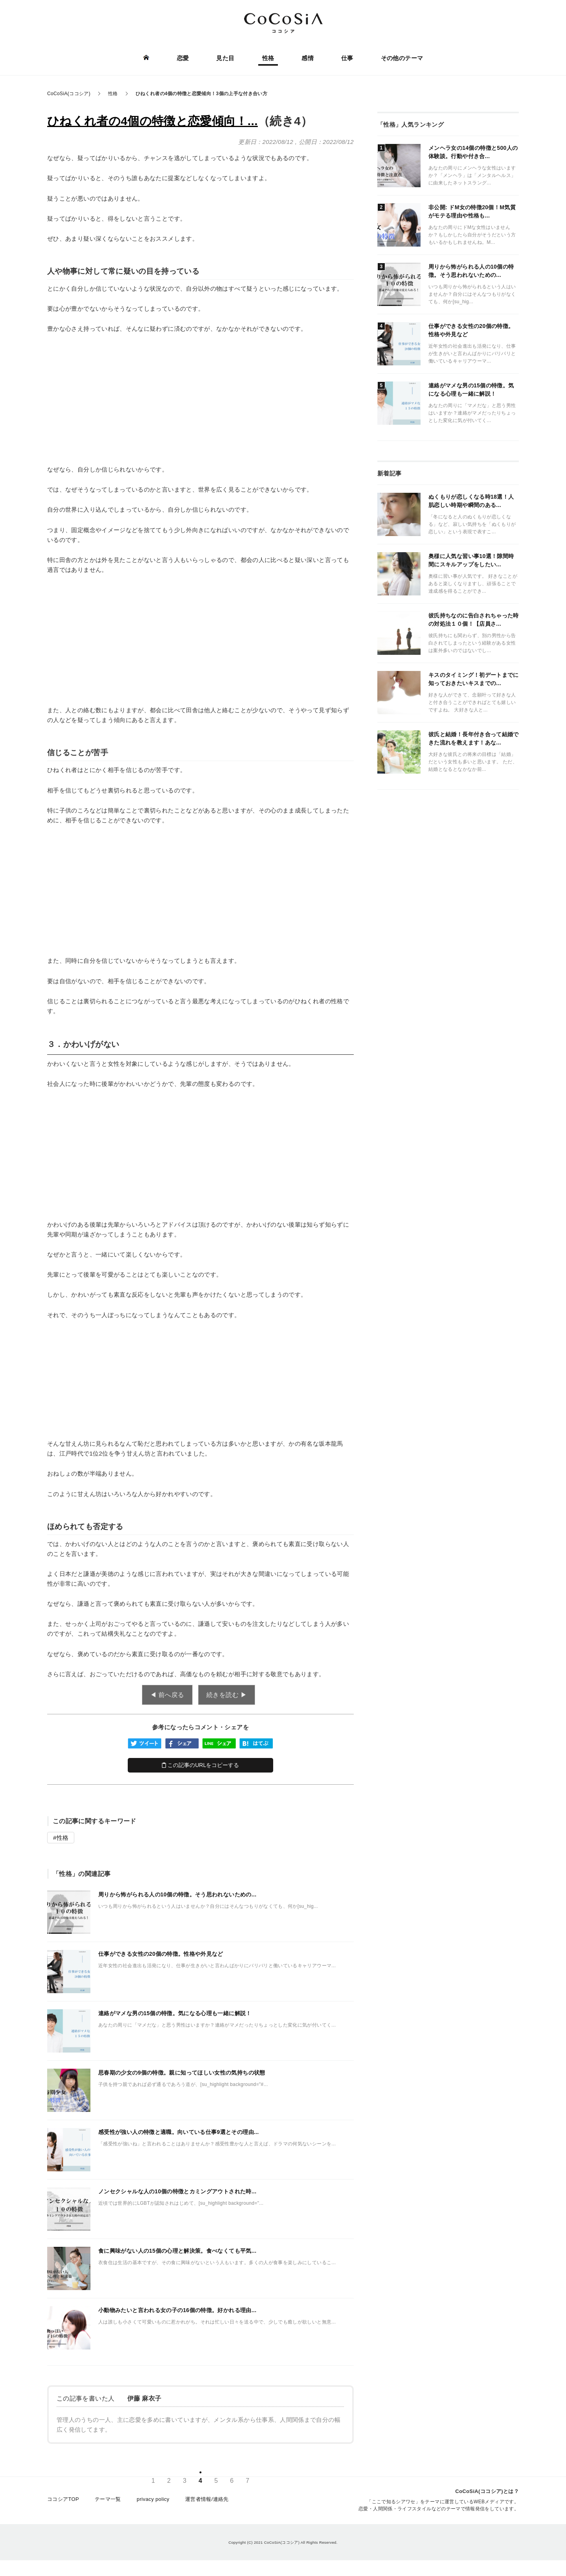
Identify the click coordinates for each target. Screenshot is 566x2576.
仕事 (347, 58)
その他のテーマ (402, 58)
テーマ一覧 (108, 2499)
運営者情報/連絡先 (207, 2499)
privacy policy (153, 2499)
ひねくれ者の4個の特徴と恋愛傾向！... (152, 120)
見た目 (225, 58)
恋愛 (183, 58)
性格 (268, 58)
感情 (307, 58)
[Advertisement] (200, 399)
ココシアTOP (63, 2499)
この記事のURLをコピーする (200, 1765)
